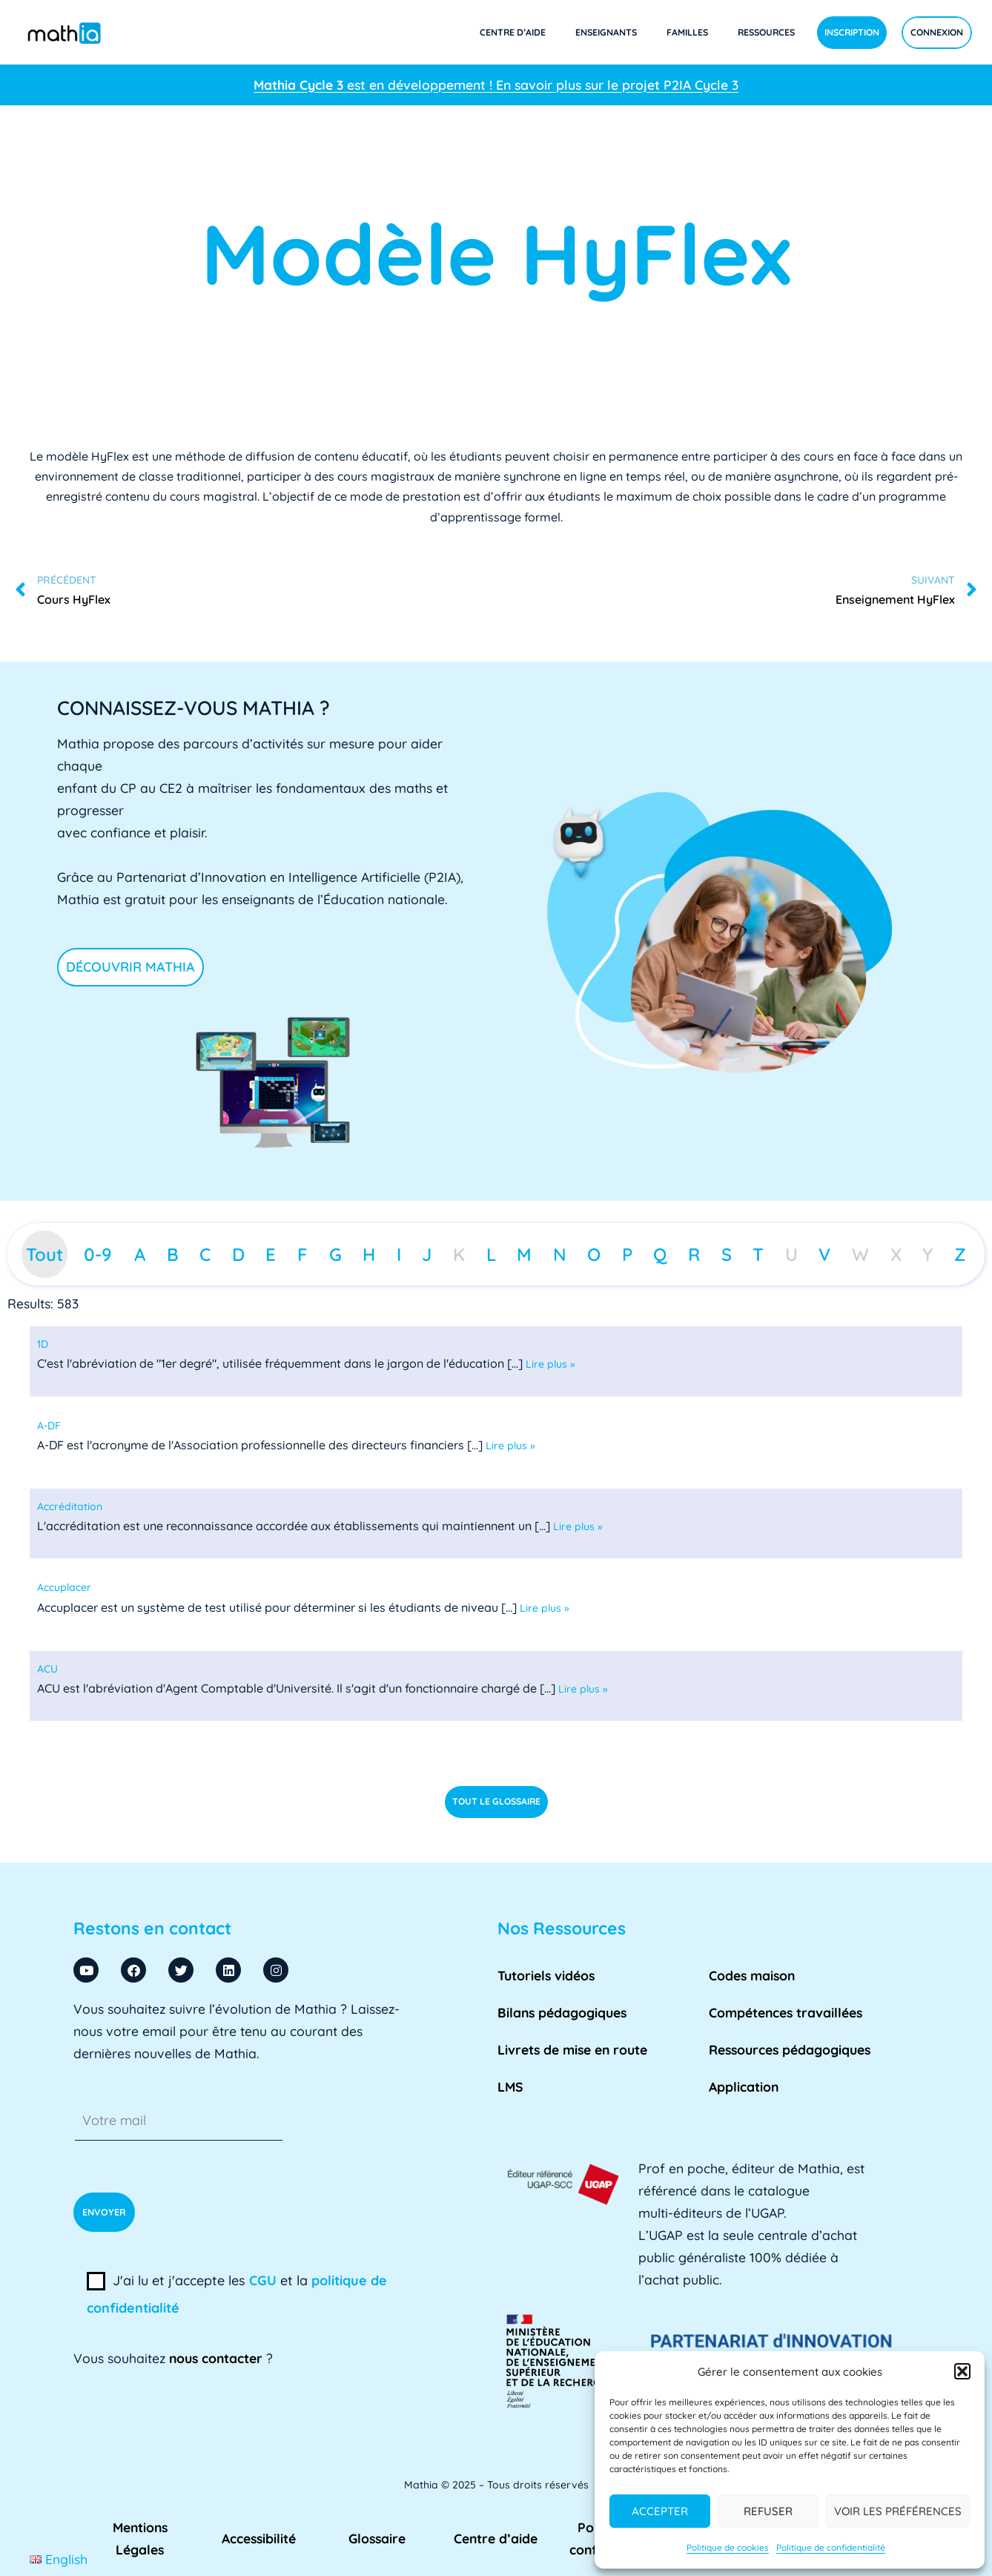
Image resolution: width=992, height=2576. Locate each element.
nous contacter (215, 2358)
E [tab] (270, 1254)
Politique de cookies (728, 2547)
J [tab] (426, 1254)
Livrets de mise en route (572, 2049)
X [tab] (896, 1254)
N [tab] (559, 1254)
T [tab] (758, 1254)
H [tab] (369, 1254)
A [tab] (139, 1254)
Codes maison (752, 1975)
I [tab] (399, 1254)
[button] (962, 2371)
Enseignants (606, 32)
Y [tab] (927, 1254)
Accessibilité (259, 2538)
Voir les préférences (898, 2511)
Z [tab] (960, 1254)
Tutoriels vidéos (546, 1975)
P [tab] (627, 1254)
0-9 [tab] (98, 1254)
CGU (263, 2280)
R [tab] (694, 1254)
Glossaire (377, 2538)
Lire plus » (550, 1364)
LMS (510, 2086)
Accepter (660, 2511)
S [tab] (726, 1254)
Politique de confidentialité (830, 2547)
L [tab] (491, 1254)
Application (743, 2086)
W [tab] (860, 1254)
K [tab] (459, 1254)
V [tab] (824, 1254)
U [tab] (791, 1254)
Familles (687, 32)
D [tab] (238, 1254)
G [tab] (335, 1254)
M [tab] (524, 1254)
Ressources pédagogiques (789, 2049)
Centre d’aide (513, 32)
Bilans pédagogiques (561, 2012)
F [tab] (302, 1254)
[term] (42, 1344)
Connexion (936, 32)
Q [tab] (660, 1254)
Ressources (766, 32)
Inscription (851, 32)
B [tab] (173, 1254)
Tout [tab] (44, 1254)
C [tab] (205, 1254)
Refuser (768, 2511)
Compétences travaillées (785, 2012)
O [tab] (594, 1254)
